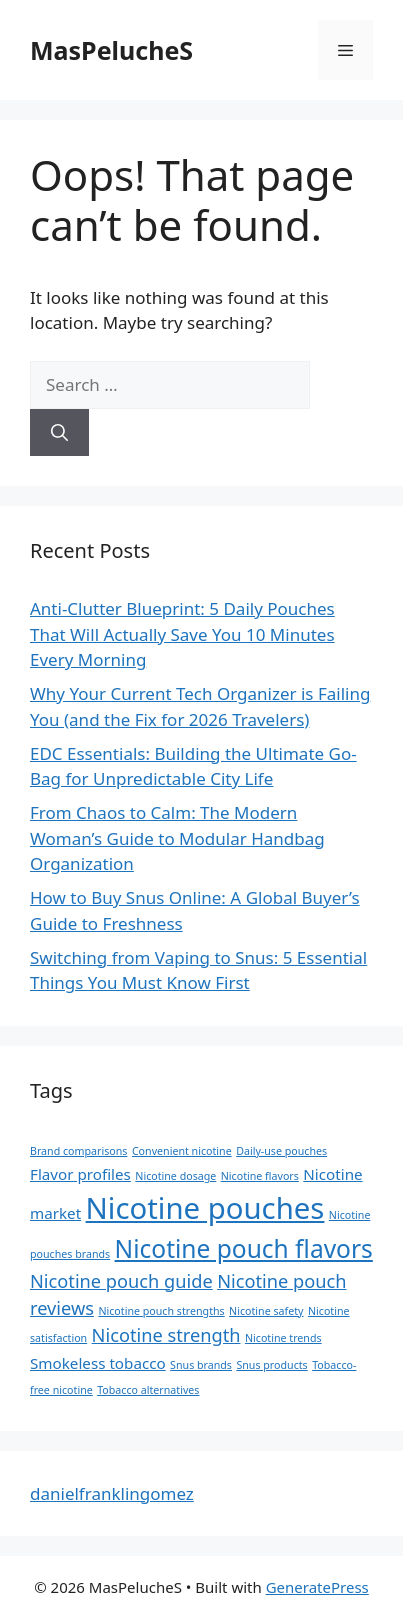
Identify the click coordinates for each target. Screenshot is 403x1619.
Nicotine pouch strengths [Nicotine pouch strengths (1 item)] (161, 1311)
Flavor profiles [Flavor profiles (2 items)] (80, 1174)
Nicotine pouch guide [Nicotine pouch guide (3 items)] (121, 1281)
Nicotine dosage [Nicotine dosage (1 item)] (175, 1176)
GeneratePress (317, 1587)
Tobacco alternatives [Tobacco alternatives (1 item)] (148, 1390)
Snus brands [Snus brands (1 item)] (201, 1365)
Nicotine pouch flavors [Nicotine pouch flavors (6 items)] (244, 1248)
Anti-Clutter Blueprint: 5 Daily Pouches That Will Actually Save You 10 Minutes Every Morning (182, 634)
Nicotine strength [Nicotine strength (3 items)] (166, 1335)
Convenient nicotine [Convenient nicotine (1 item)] (182, 1151)
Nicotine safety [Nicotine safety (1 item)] (266, 1311)
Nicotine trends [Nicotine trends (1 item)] (283, 1338)
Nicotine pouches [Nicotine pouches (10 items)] (205, 1208)
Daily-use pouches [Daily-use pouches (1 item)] (281, 1151)
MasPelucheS (111, 50)
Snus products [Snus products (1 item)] (271, 1365)
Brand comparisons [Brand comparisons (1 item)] (78, 1151)
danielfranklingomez (112, 1493)
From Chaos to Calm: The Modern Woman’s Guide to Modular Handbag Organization (177, 838)
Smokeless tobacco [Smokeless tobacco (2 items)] (98, 1363)
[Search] (59, 433)
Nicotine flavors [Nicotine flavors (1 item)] (260, 1176)
